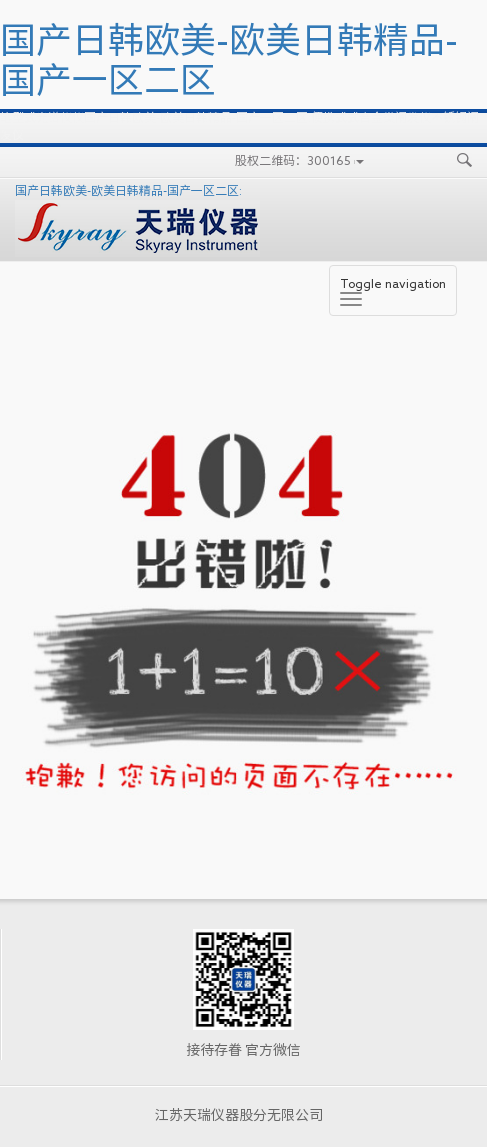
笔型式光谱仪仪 (42, 117)
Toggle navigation (393, 291)
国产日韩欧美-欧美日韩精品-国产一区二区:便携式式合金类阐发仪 (257, 117)
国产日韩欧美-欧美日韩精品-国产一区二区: (137, 220)
